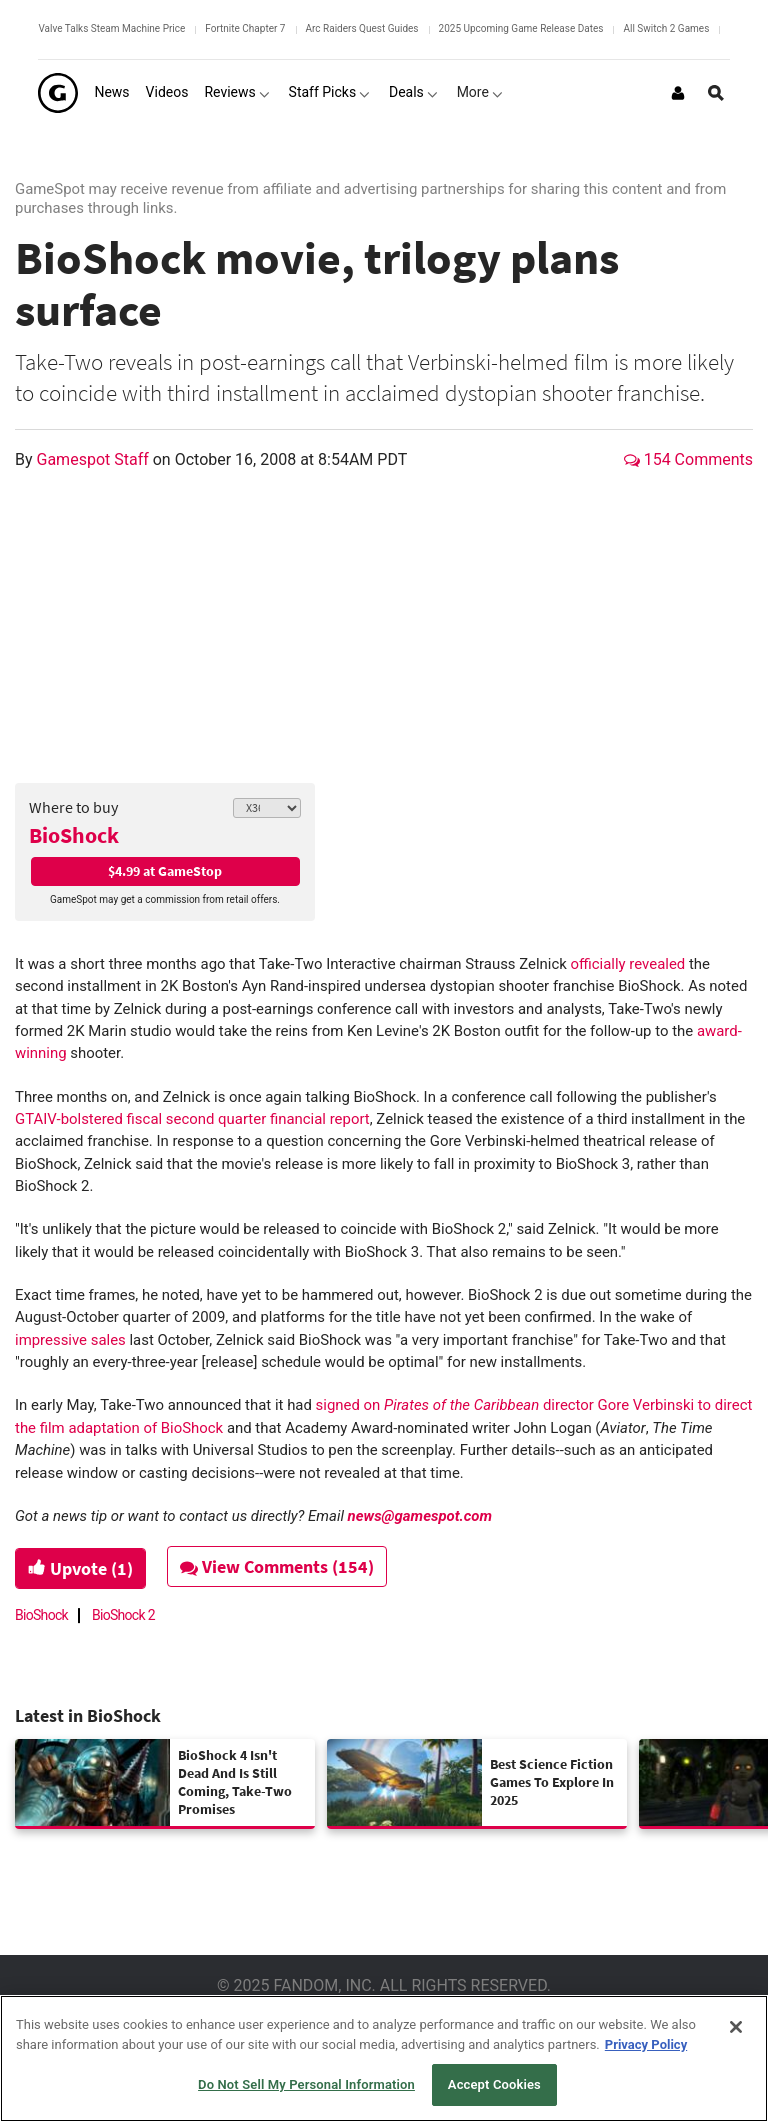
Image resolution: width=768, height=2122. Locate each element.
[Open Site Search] (716, 93)
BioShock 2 (123, 1615)
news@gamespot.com (420, 1516)
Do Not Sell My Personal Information (306, 2084)
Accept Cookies (494, 2084)
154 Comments (688, 459)
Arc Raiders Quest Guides (362, 28)
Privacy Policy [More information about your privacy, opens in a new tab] (646, 2044)
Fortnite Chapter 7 (245, 28)
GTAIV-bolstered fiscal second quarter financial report (192, 1119)
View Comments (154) (277, 1566)
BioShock (74, 835)
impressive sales (70, 1340)
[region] (384, 2058)
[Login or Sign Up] (678, 93)
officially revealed (628, 964)
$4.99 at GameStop (165, 871)
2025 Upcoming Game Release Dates (521, 28)
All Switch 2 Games (666, 28)
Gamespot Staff (95, 459)
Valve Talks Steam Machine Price (111, 28)
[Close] (736, 2027)
